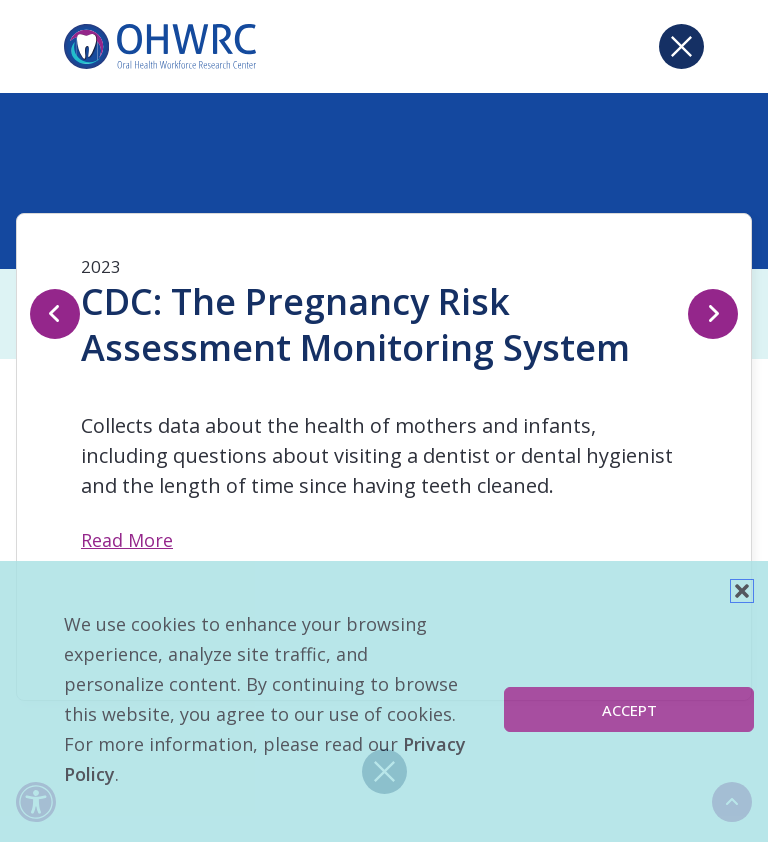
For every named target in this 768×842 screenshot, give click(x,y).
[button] (742, 591)
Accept (629, 710)
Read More (127, 540)
